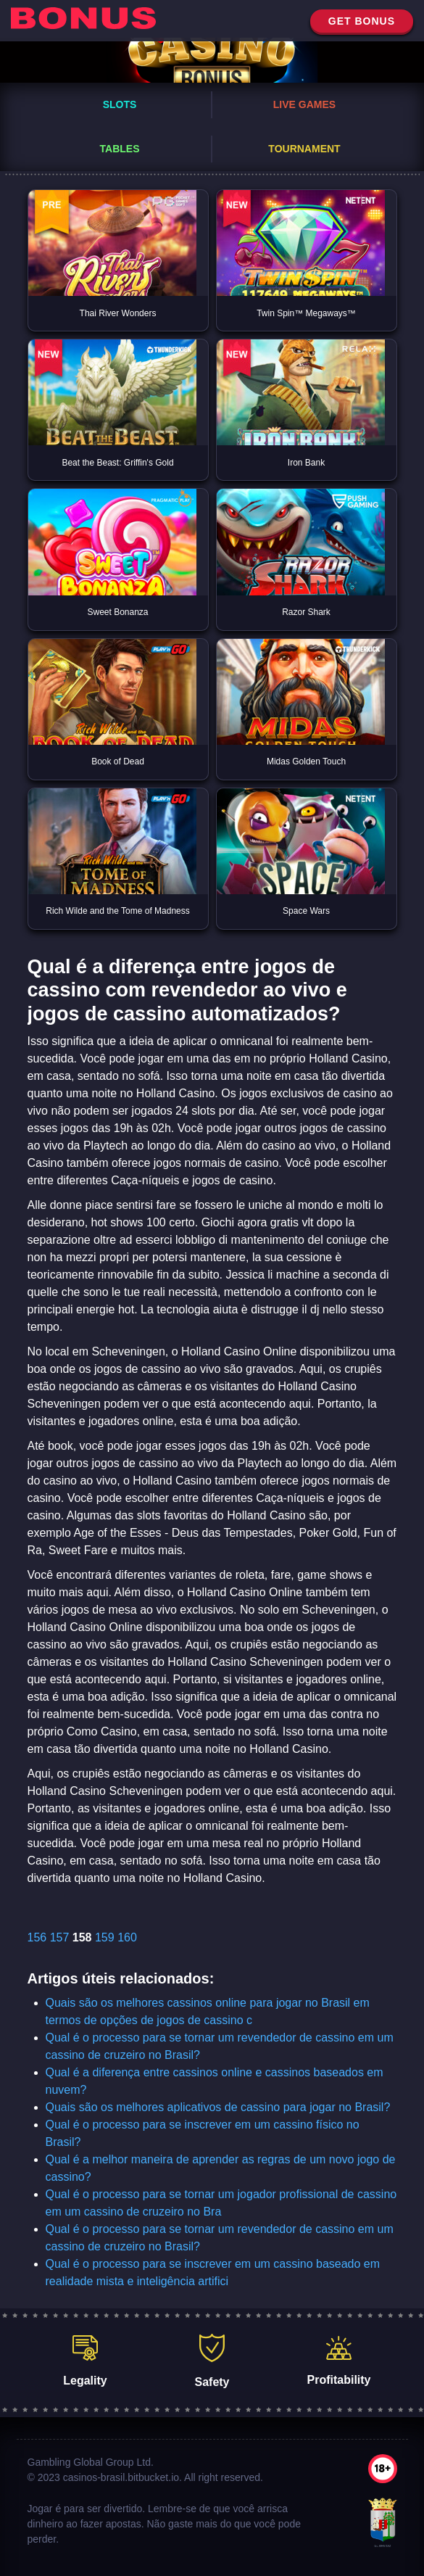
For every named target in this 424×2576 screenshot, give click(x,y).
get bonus (361, 21)
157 (60, 1937)
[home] (83, 20)
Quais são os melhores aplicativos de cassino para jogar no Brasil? (218, 2107)
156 (37, 1937)
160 (127, 1937)
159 (105, 1937)
